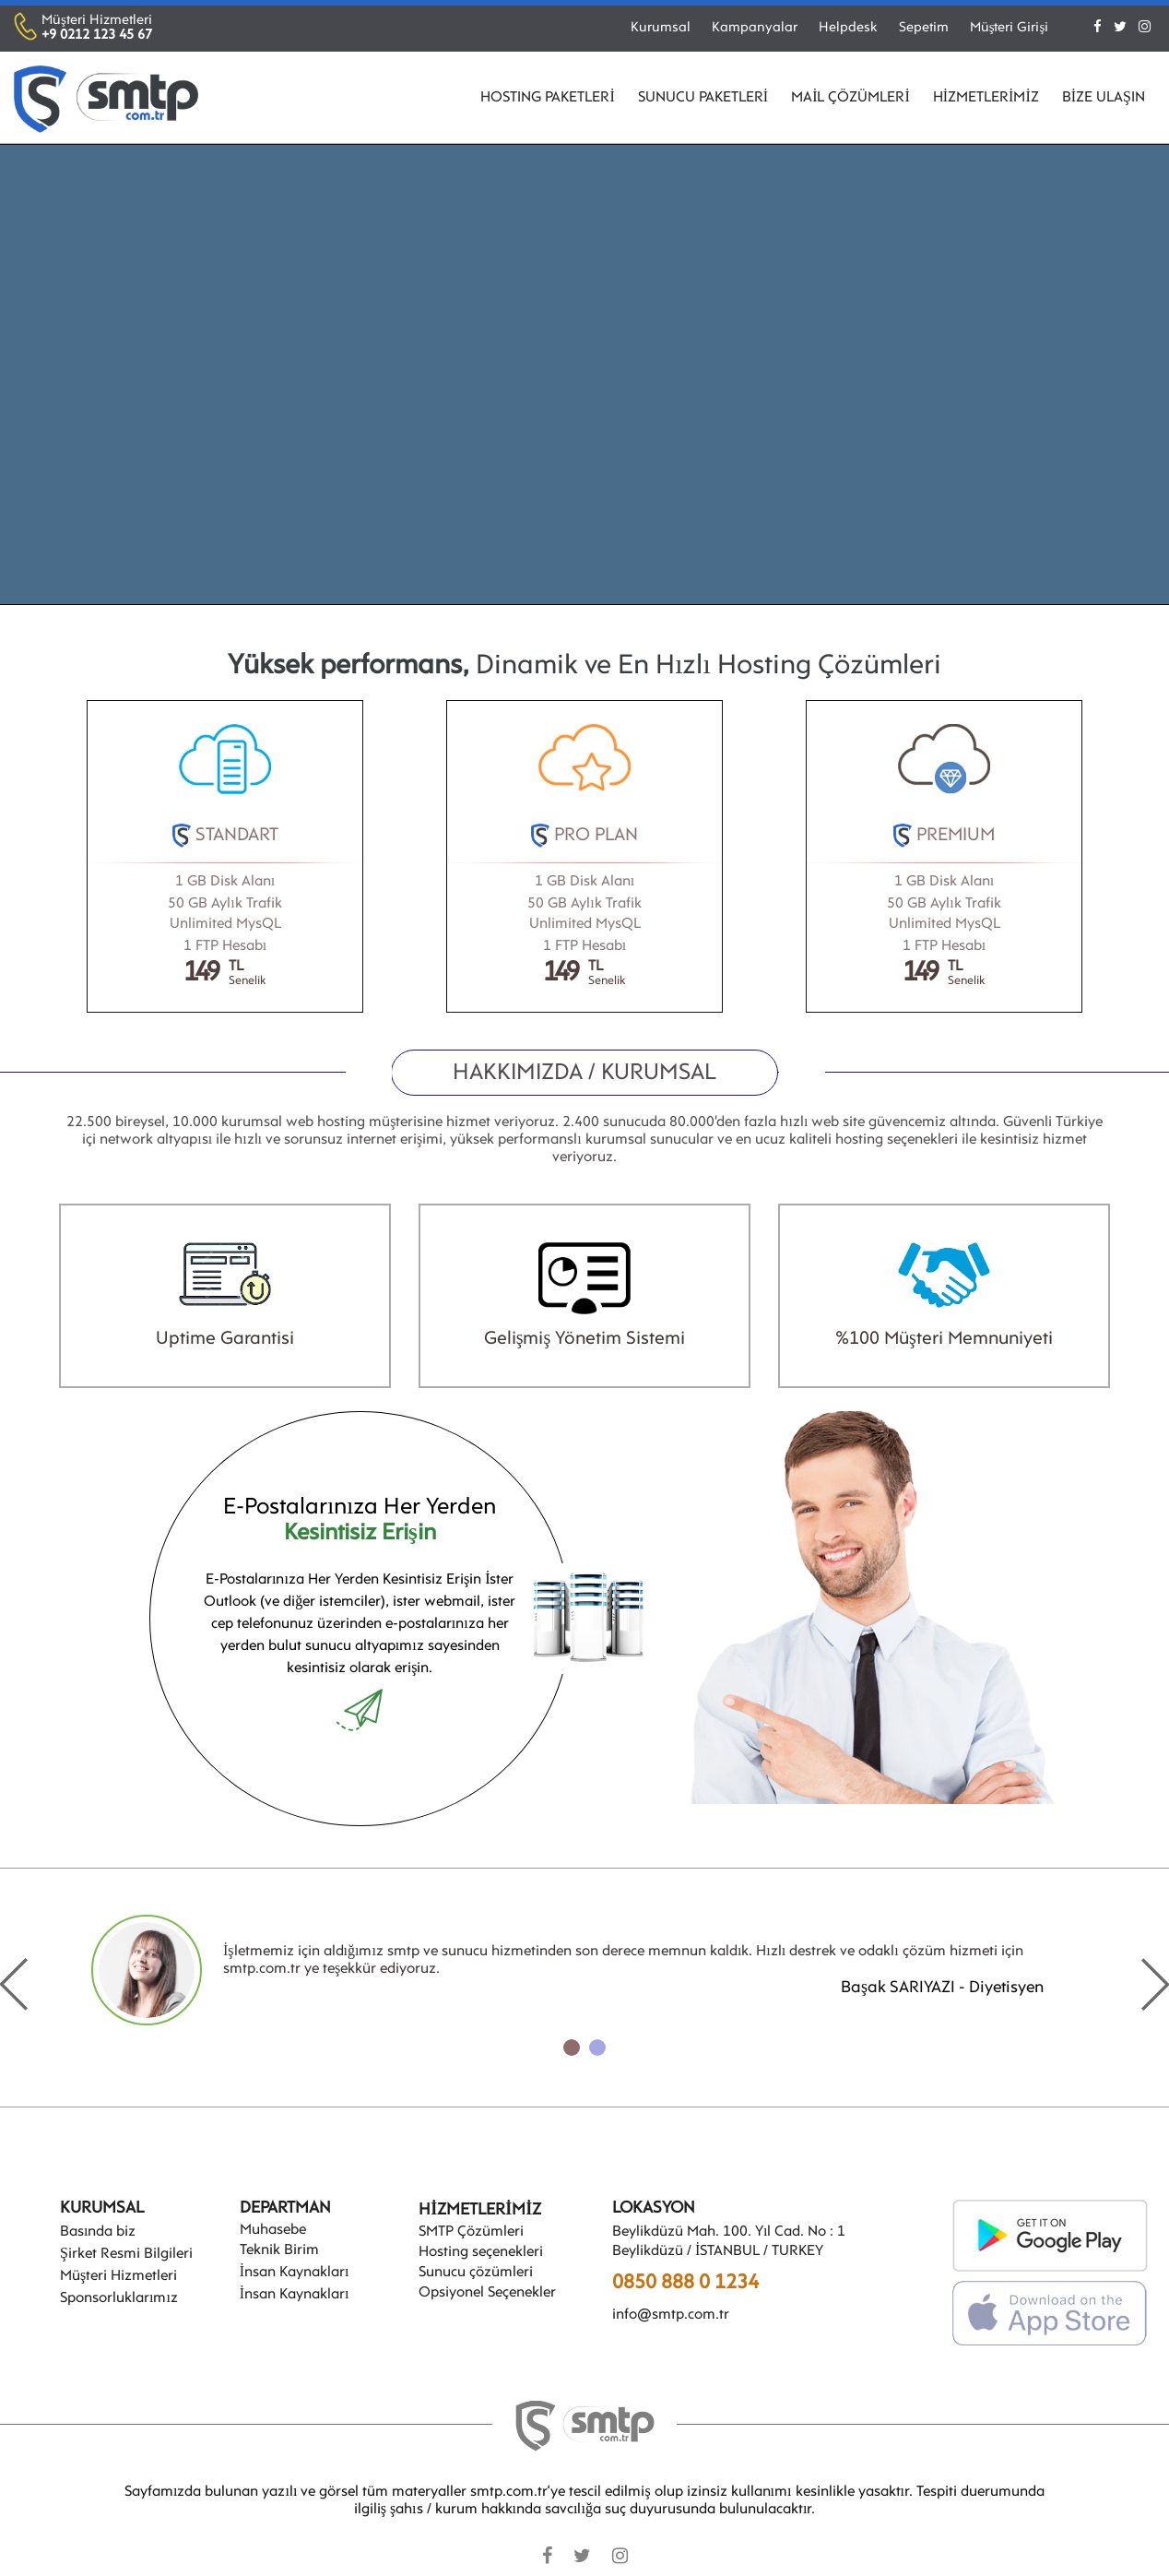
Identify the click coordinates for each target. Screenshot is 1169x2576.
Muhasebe (273, 2230)
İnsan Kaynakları (294, 2272)
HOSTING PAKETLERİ (547, 97)
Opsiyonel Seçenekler (487, 2292)
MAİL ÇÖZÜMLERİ (850, 97)
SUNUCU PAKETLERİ (703, 97)
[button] (571, 2047)
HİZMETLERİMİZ (986, 97)
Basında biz (98, 2232)
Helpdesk (848, 28)
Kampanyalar (754, 28)
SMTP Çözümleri (471, 2232)
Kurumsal (661, 28)
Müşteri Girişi (1009, 28)
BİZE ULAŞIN (1103, 97)
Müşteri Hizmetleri (118, 2276)
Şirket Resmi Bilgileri (126, 2254)
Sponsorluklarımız (119, 2298)
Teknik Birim (279, 2250)
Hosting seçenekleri (481, 2252)
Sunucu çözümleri (476, 2272)
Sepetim (924, 28)
